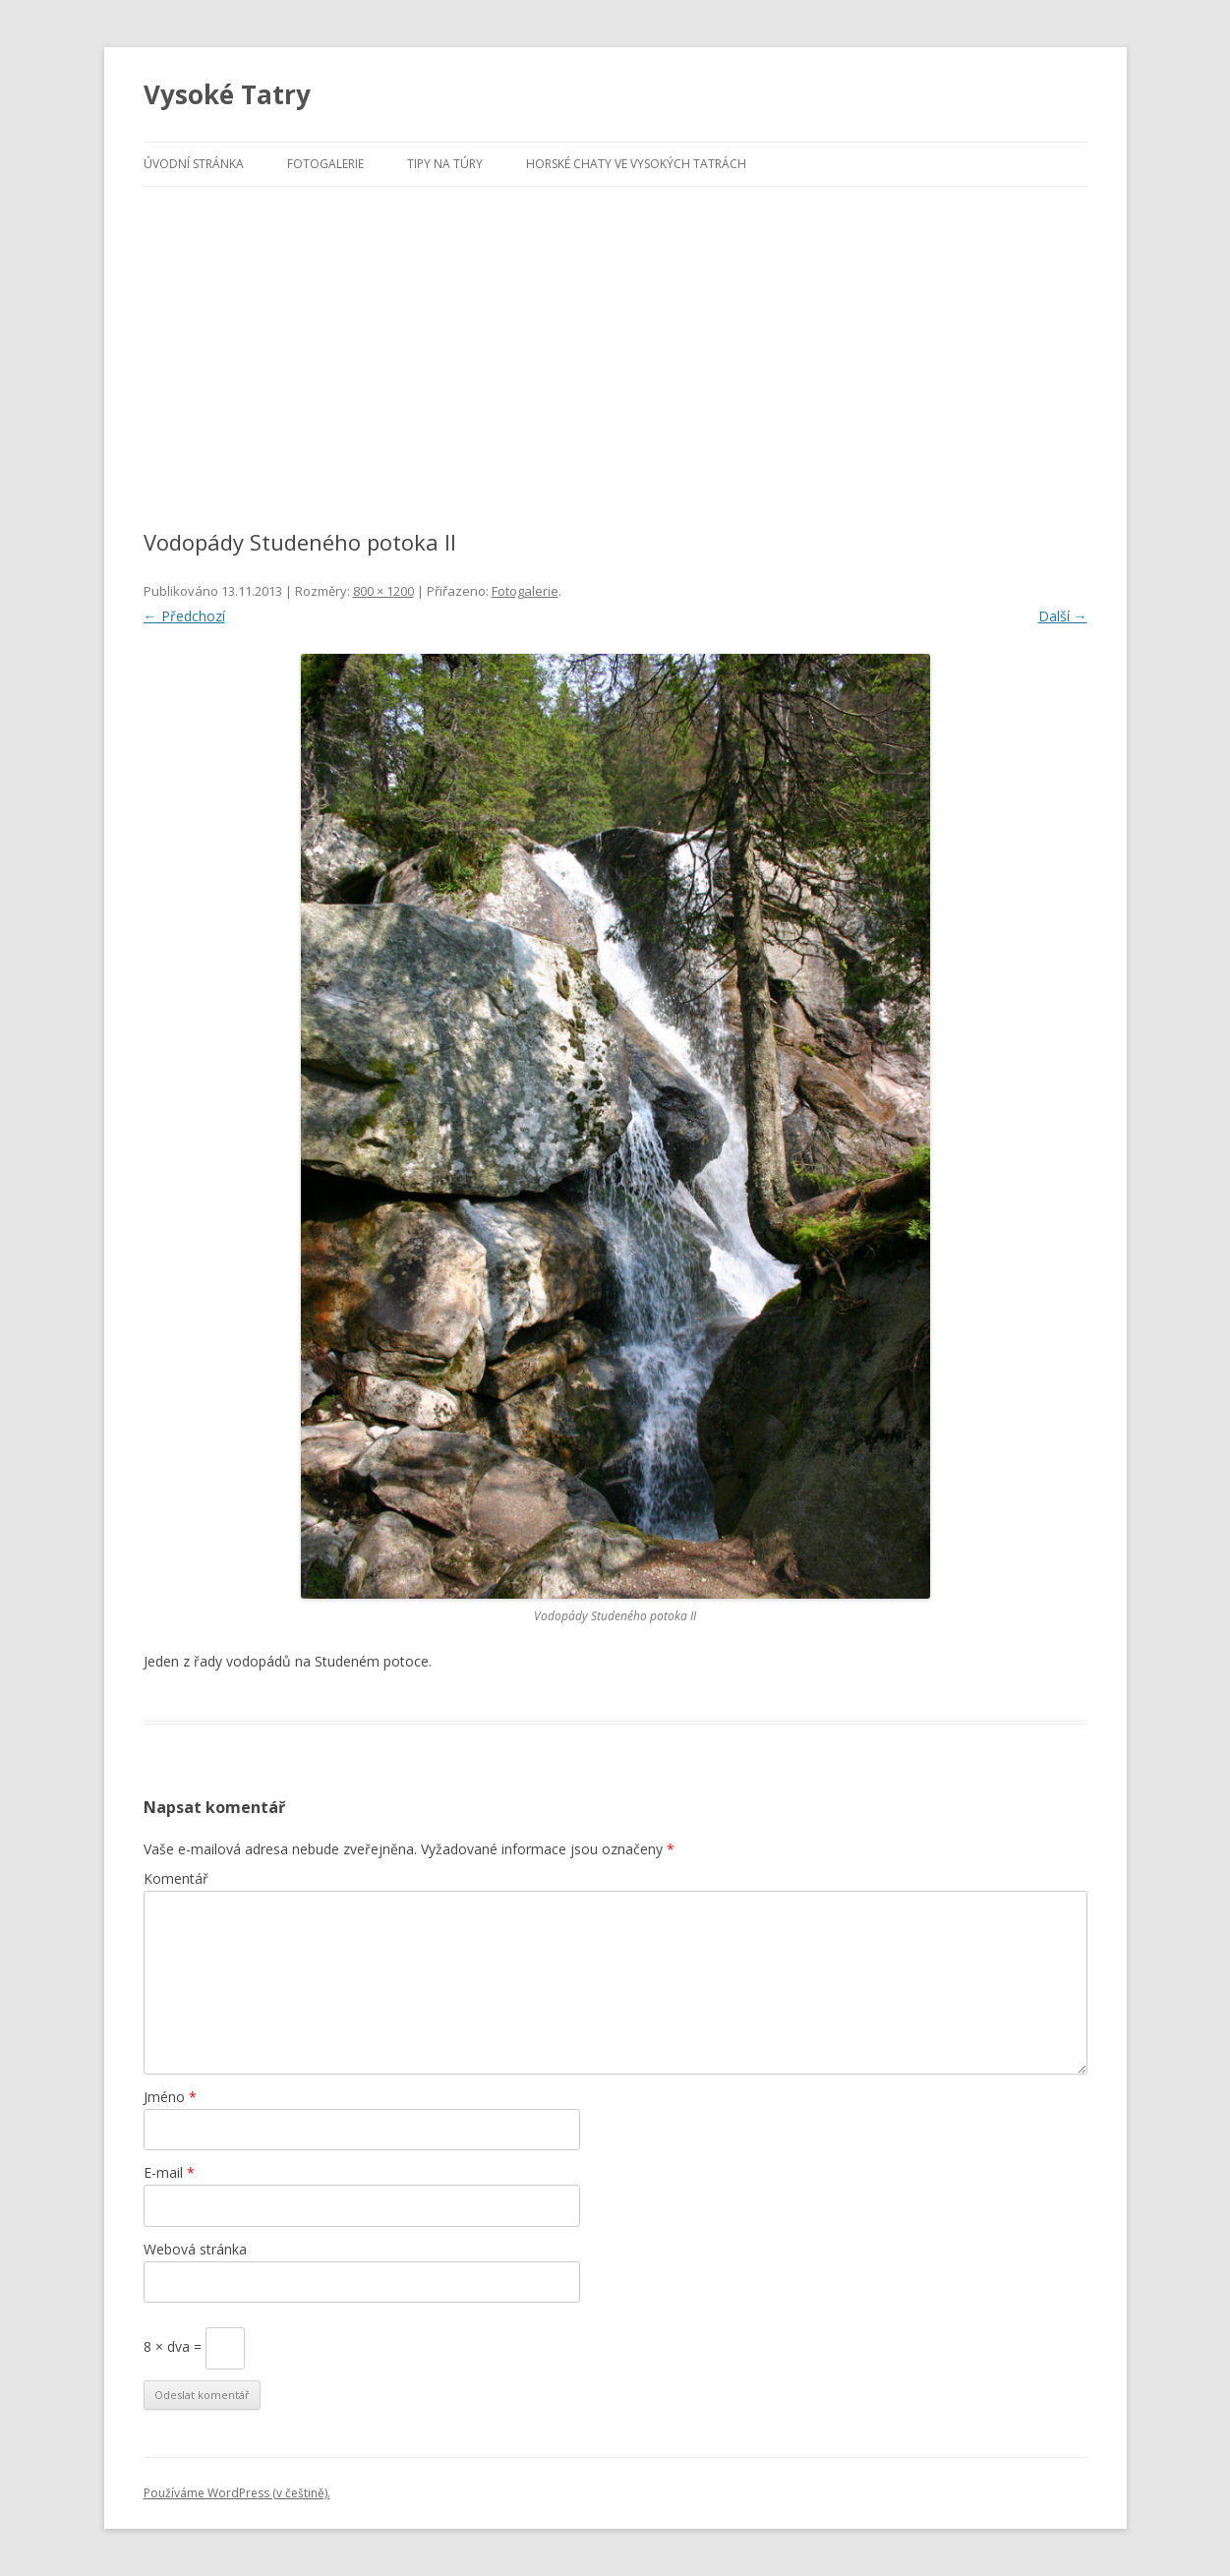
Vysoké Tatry (227, 94)
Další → (1062, 616)
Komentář (176, 1878)
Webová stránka (195, 2249)
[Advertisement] (615, 334)
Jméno (170, 2096)
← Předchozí (184, 616)
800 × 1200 (383, 591)
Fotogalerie (325, 163)
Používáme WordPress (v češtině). (237, 2493)
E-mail (169, 2172)
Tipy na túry (445, 163)
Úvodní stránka (194, 163)
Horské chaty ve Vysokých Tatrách (636, 163)
